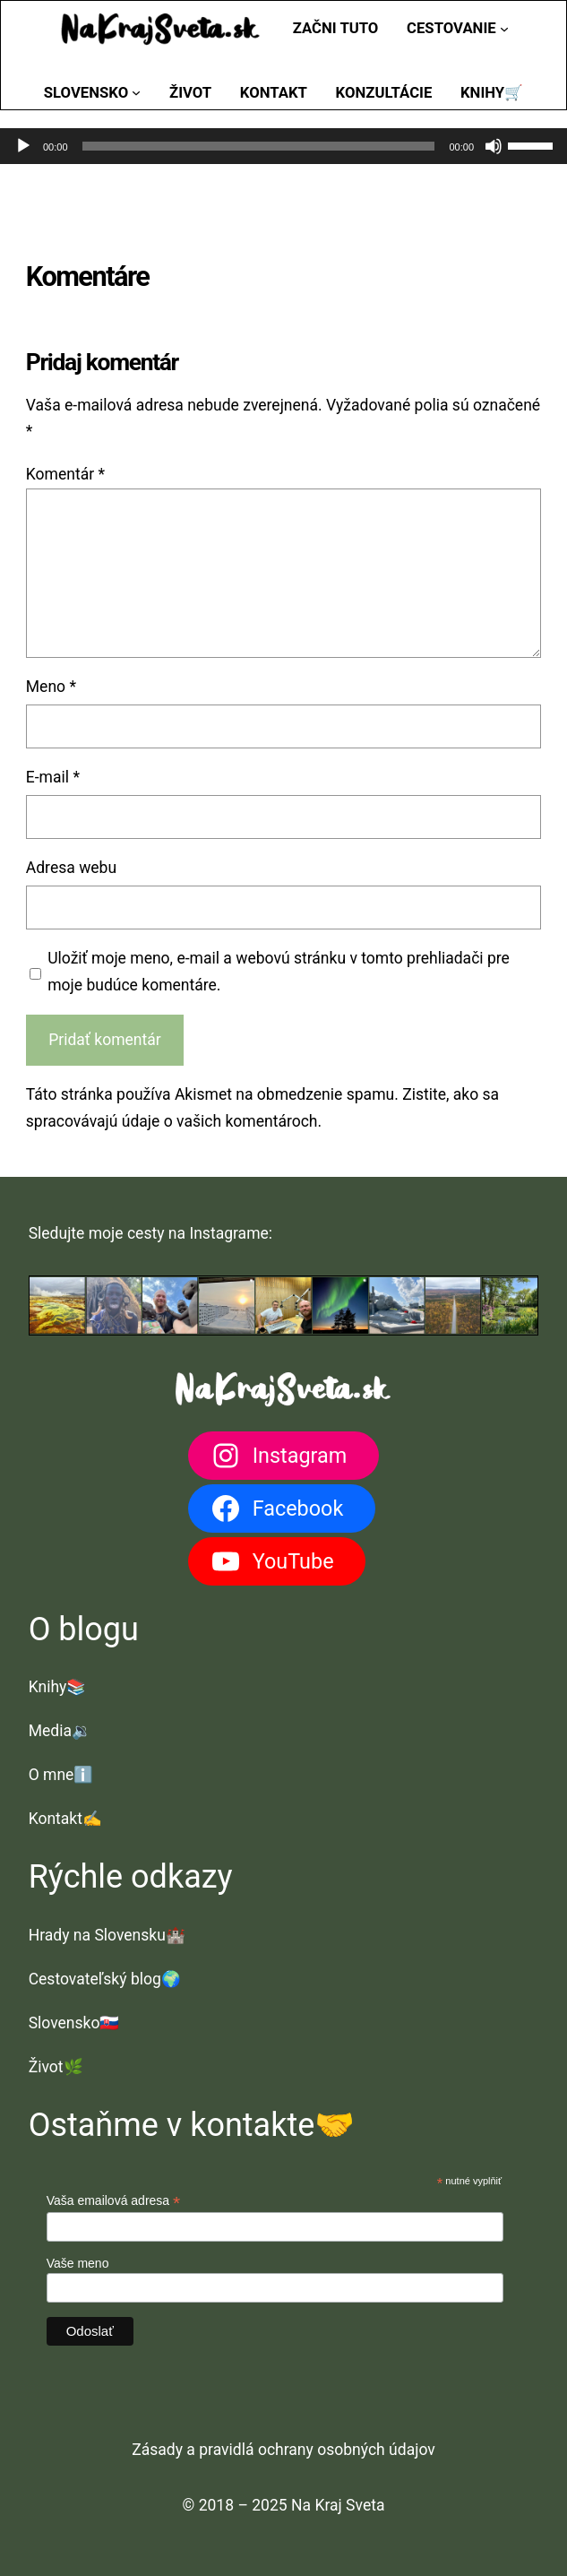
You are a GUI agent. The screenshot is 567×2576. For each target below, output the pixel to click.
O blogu (84, 1629)
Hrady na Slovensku (97, 1935)
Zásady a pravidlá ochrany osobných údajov (283, 2450)
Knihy (48, 1687)
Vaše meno (78, 2263)
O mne (51, 1775)
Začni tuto (336, 28)
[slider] (258, 146)
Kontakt (55, 1819)
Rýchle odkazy (131, 1877)
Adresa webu (71, 868)
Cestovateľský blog (95, 1979)
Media (50, 1731)
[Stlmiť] (494, 146)
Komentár (65, 474)
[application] (283, 146)
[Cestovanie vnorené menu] (504, 28)
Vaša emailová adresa (114, 2200)
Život (46, 2067)
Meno (51, 687)
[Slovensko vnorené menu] (136, 92)
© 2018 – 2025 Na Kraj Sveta (284, 2505)
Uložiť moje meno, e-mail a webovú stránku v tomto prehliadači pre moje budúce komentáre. (278, 971)
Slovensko (64, 2023)
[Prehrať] (23, 146)
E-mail (53, 777)
